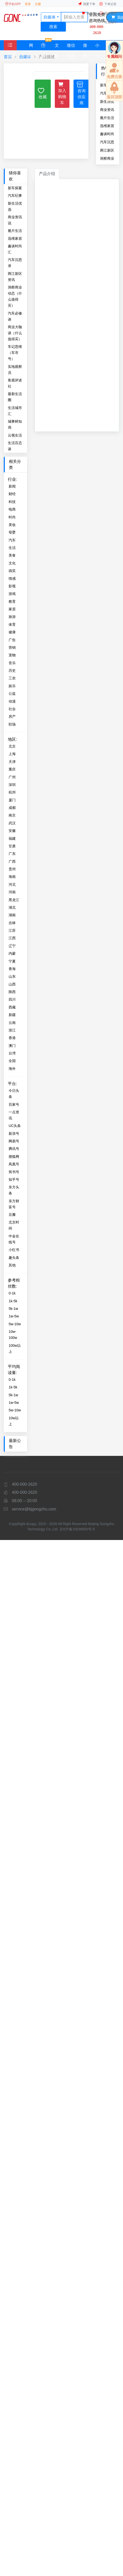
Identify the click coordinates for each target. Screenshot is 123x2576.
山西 (12, 984)
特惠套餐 (45, 45)
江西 (12, 938)
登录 (28, 4)
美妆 (12, 525)
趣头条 (14, 1258)
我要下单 (86, 4)
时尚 (12, 517)
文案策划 (56, 46)
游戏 (12, 594)
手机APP (13, 4)
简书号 (14, 1172)
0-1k (12, 1293)
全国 (12, 1061)
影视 (12, 586)
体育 (12, 624)
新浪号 (14, 1133)
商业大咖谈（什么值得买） (15, 333)
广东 (12, 854)
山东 (12, 976)
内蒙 (12, 953)
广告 (12, 640)
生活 (12, 548)
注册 (38, 4)
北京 (12, 746)
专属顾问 (110, 22)
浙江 (12, 1030)
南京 (12, 815)
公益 (12, 693)
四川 (12, 999)
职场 (12, 724)
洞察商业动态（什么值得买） (107, 158)
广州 (12, 777)
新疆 (12, 1015)
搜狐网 (14, 1156)
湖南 (12, 915)
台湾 (12, 1053)
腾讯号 (14, 1149)
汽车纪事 (15, 196)
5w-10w (15, 1324)
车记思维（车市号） (15, 353)
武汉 (12, 823)
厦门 (12, 800)
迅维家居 (107, 126)
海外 (12, 1069)
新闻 (12, 486)
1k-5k (13, 1301)
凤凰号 (14, 1164)
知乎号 (14, 1179)
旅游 (12, 617)
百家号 (14, 1104)
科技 (12, 502)
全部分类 (12, 54)
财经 (12, 494)
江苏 (12, 930)
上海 (12, 754)
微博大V (85, 46)
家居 (12, 609)
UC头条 (15, 1126)
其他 (12, 1265)
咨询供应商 (81, 93)
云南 (12, 1023)
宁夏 (12, 961)
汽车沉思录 (107, 142)
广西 (12, 861)
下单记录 (107, 4)
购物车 (89, 13)
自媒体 (25, 57)
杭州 (12, 792)
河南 (12, 892)
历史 (12, 670)
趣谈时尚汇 (107, 134)
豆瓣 (12, 1215)
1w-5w (14, 1316)
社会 (12, 709)
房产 (12, 716)
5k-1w (13, 1309)
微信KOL (71, 46)
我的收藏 (108, 13)
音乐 (12, 663)
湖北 (12, 907)
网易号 (14, 1141)
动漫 (12, 701)
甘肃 (12, 846)
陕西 (12, 992)
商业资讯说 (107, 110)
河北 (12, 884)
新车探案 (15, 188)
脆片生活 (107, 118)
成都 (12, 808)
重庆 (12, 769)
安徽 (12, 831)
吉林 (12, 923)
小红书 (97, 46)
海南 (12, 877)
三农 (12, 678)
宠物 (12, 655)
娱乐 (12, 686)
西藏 (12, 1007)
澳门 (12, 1046)
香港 (12, 1038)
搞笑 (12, 571)
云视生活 (15, 435)
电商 (12, 509)
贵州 (12, 869)
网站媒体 (30, 46)
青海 (12, 969)
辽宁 (12, 946)
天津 (12, 762)
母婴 (12, 532)
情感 (12, 578)
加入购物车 (62, 93)
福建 (12, 838)
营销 (12, 647)
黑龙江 (14, 900)
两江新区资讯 (107, 150)
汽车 (12, 540)
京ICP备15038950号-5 (77, 1529)
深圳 (12, 785)
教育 (12, 601)
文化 (12, 563)
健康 (12, 632)
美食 (12, 555)
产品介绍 (47, 174)
